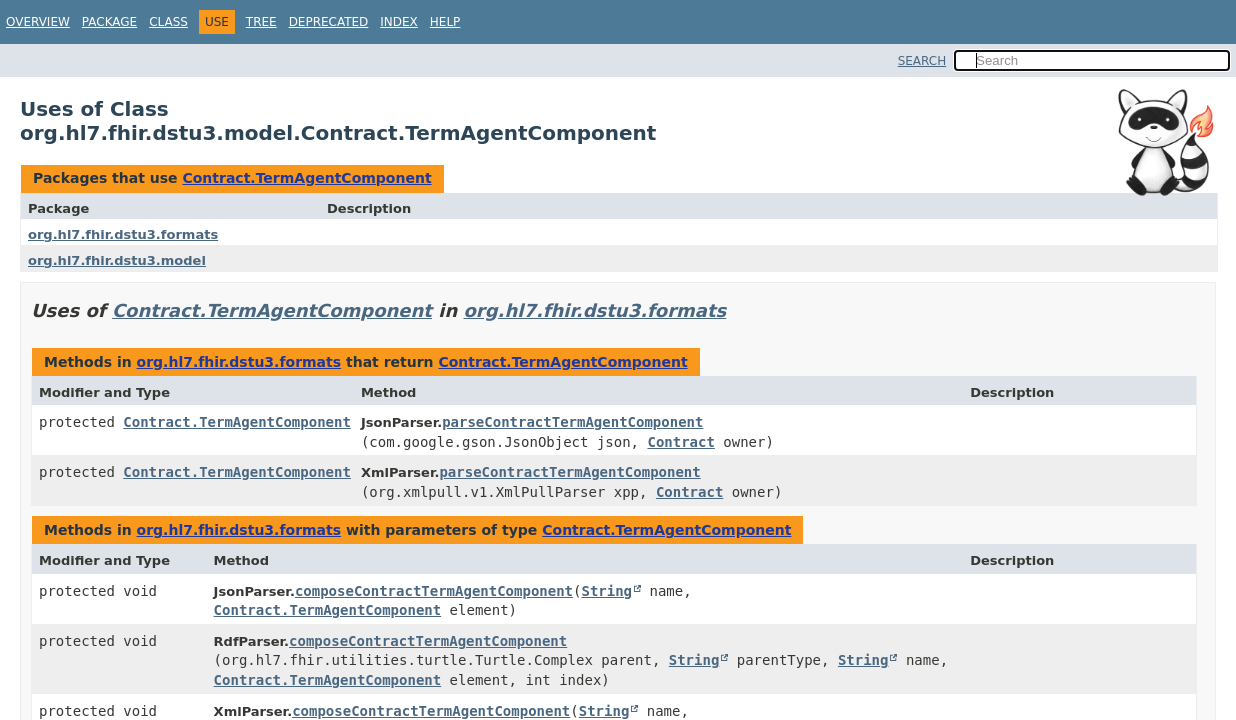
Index (399, 22)
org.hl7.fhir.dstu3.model (117, 260)
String (606, 591)
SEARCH (922, 61)
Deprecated (329, 22)
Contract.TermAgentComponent (306, 178)
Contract (680, 442)
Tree (261, 22)
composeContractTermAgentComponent (434, 591)
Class (168, 22)
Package (109, 22)
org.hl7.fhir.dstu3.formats (123, 234)
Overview (38, 22)
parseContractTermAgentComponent (572, 422)
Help (445, 22)
